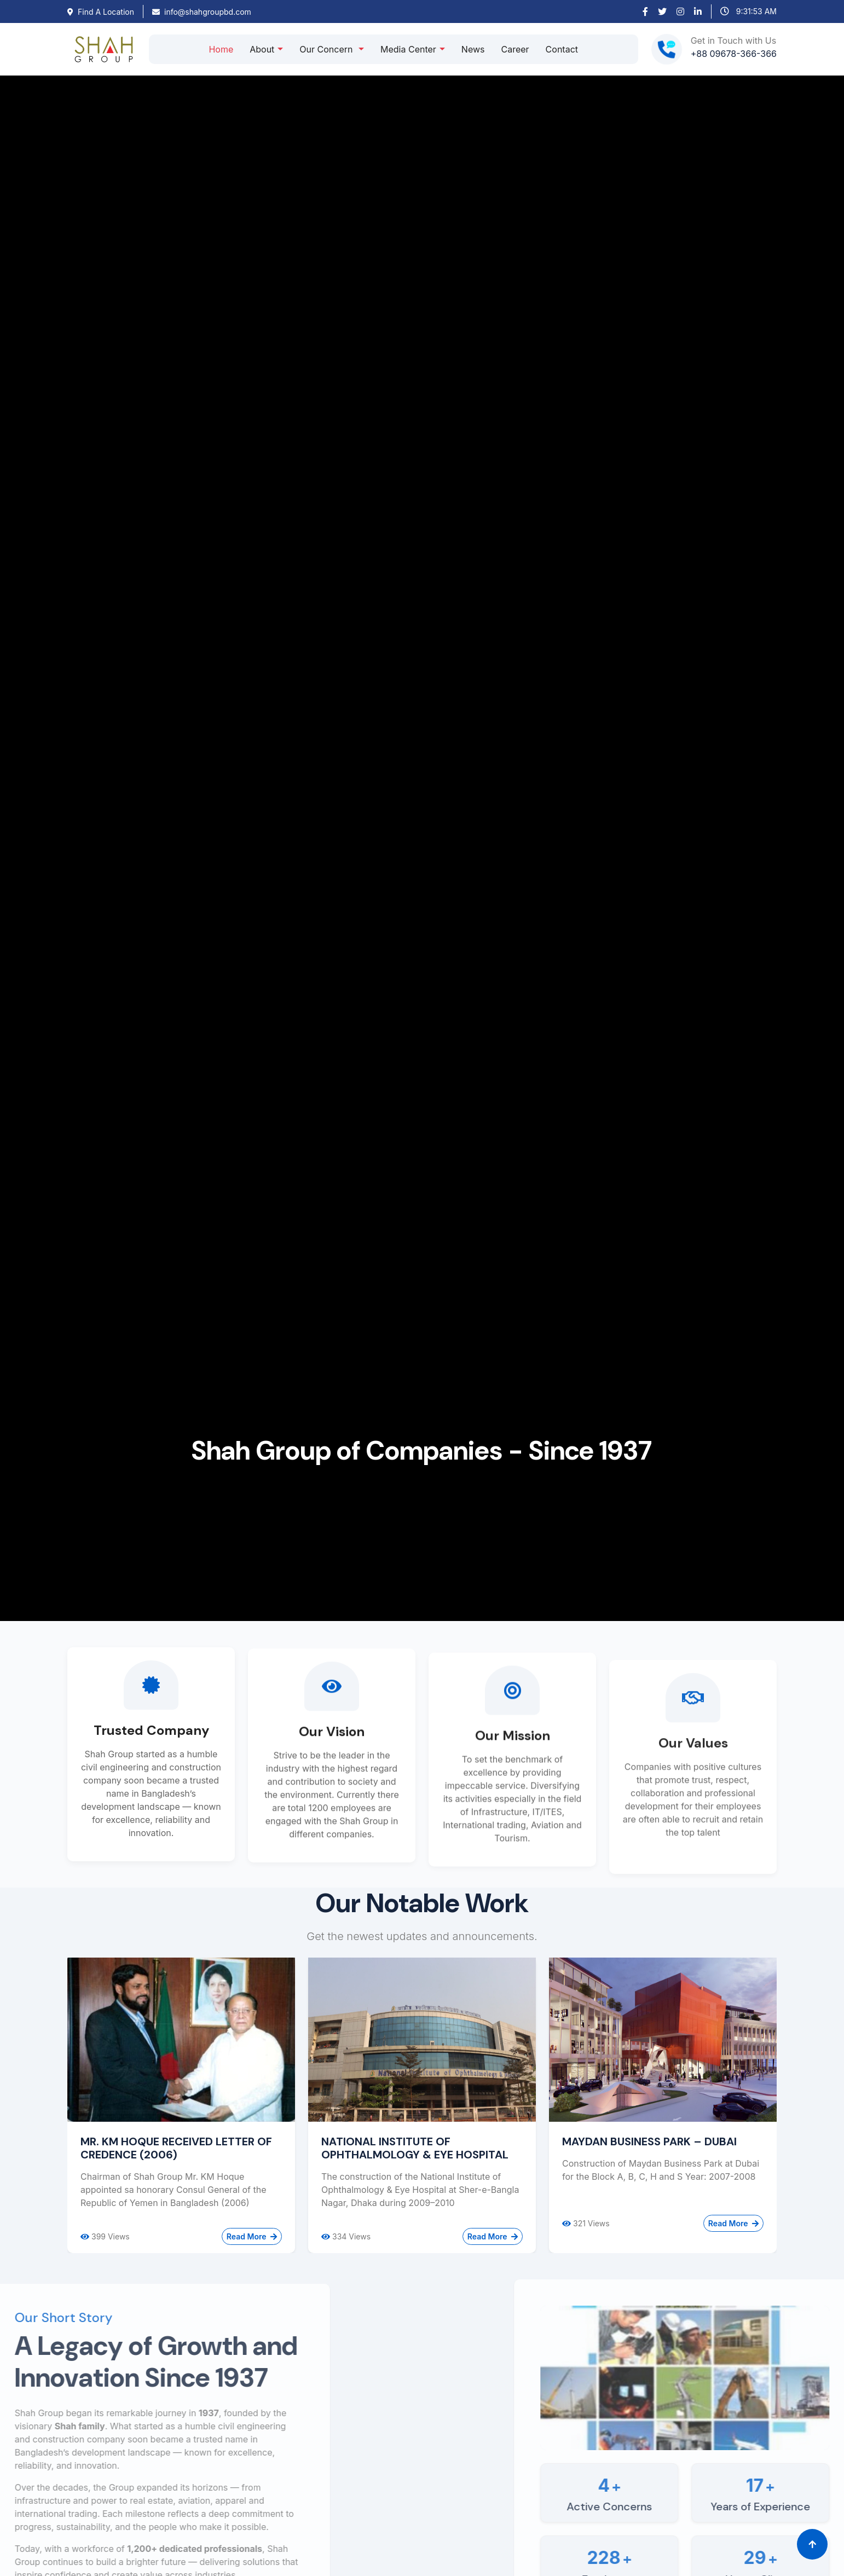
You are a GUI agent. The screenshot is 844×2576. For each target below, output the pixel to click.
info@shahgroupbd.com (201, 11)
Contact (562, 49)
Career (515, 49)
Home (221, 49)
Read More (252, 2236)
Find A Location (100, 11)
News (473, 49)
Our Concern (327, 49)
